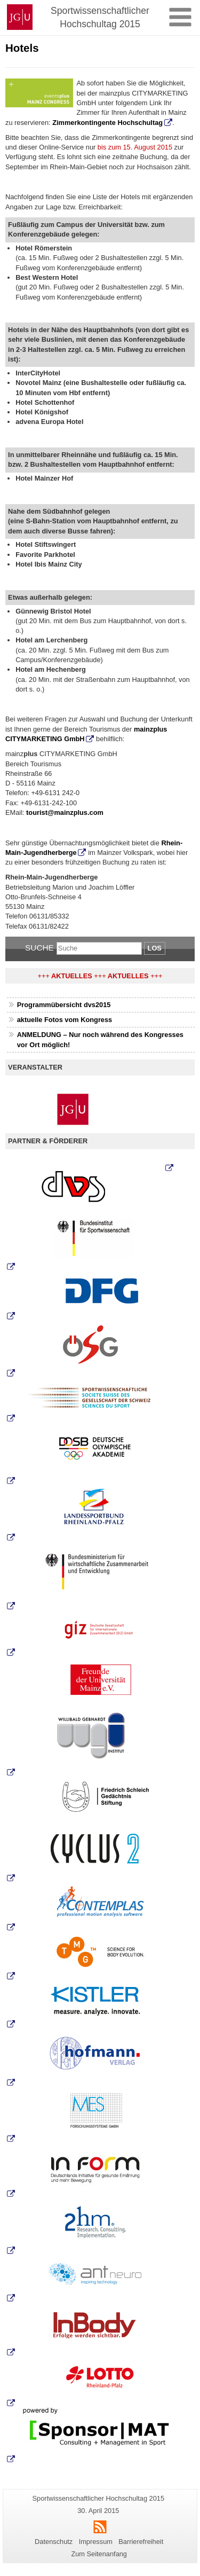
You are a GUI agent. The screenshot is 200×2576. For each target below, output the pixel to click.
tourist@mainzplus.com (64, 812)
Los (155, 948)
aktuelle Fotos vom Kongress (65, 1020)
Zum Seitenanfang (99, 2554)
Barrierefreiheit (140, 2542)
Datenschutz (54, 2542)
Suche (39, 947)
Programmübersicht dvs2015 (64, 1005)
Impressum (96, 2542)
